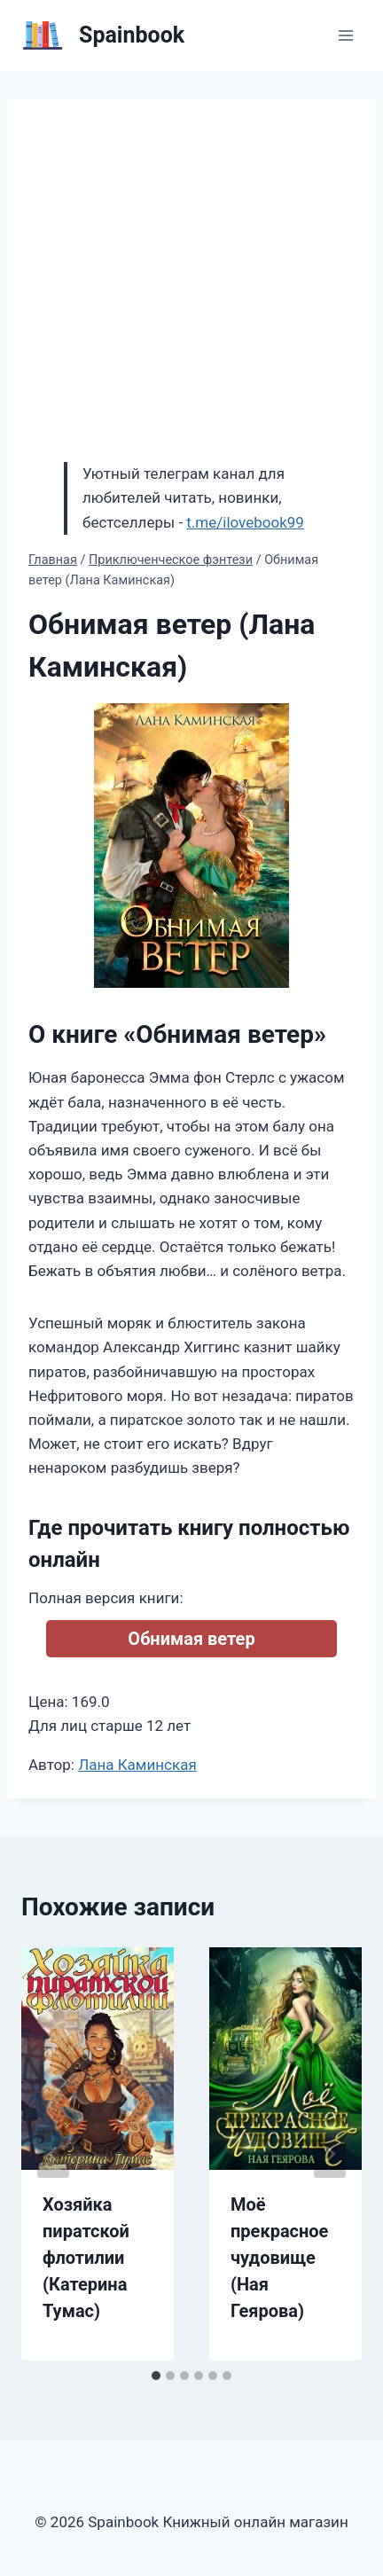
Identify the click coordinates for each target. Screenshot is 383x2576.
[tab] (156, 2375)
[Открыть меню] (345, 35)
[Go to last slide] (53, 2154)
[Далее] (330, 2154)
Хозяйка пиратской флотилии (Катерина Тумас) (86, 2258)
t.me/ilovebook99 (245, 522)
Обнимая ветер (191, 1638)
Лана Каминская (137, 1764)
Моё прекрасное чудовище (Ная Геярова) (279, 2258)
